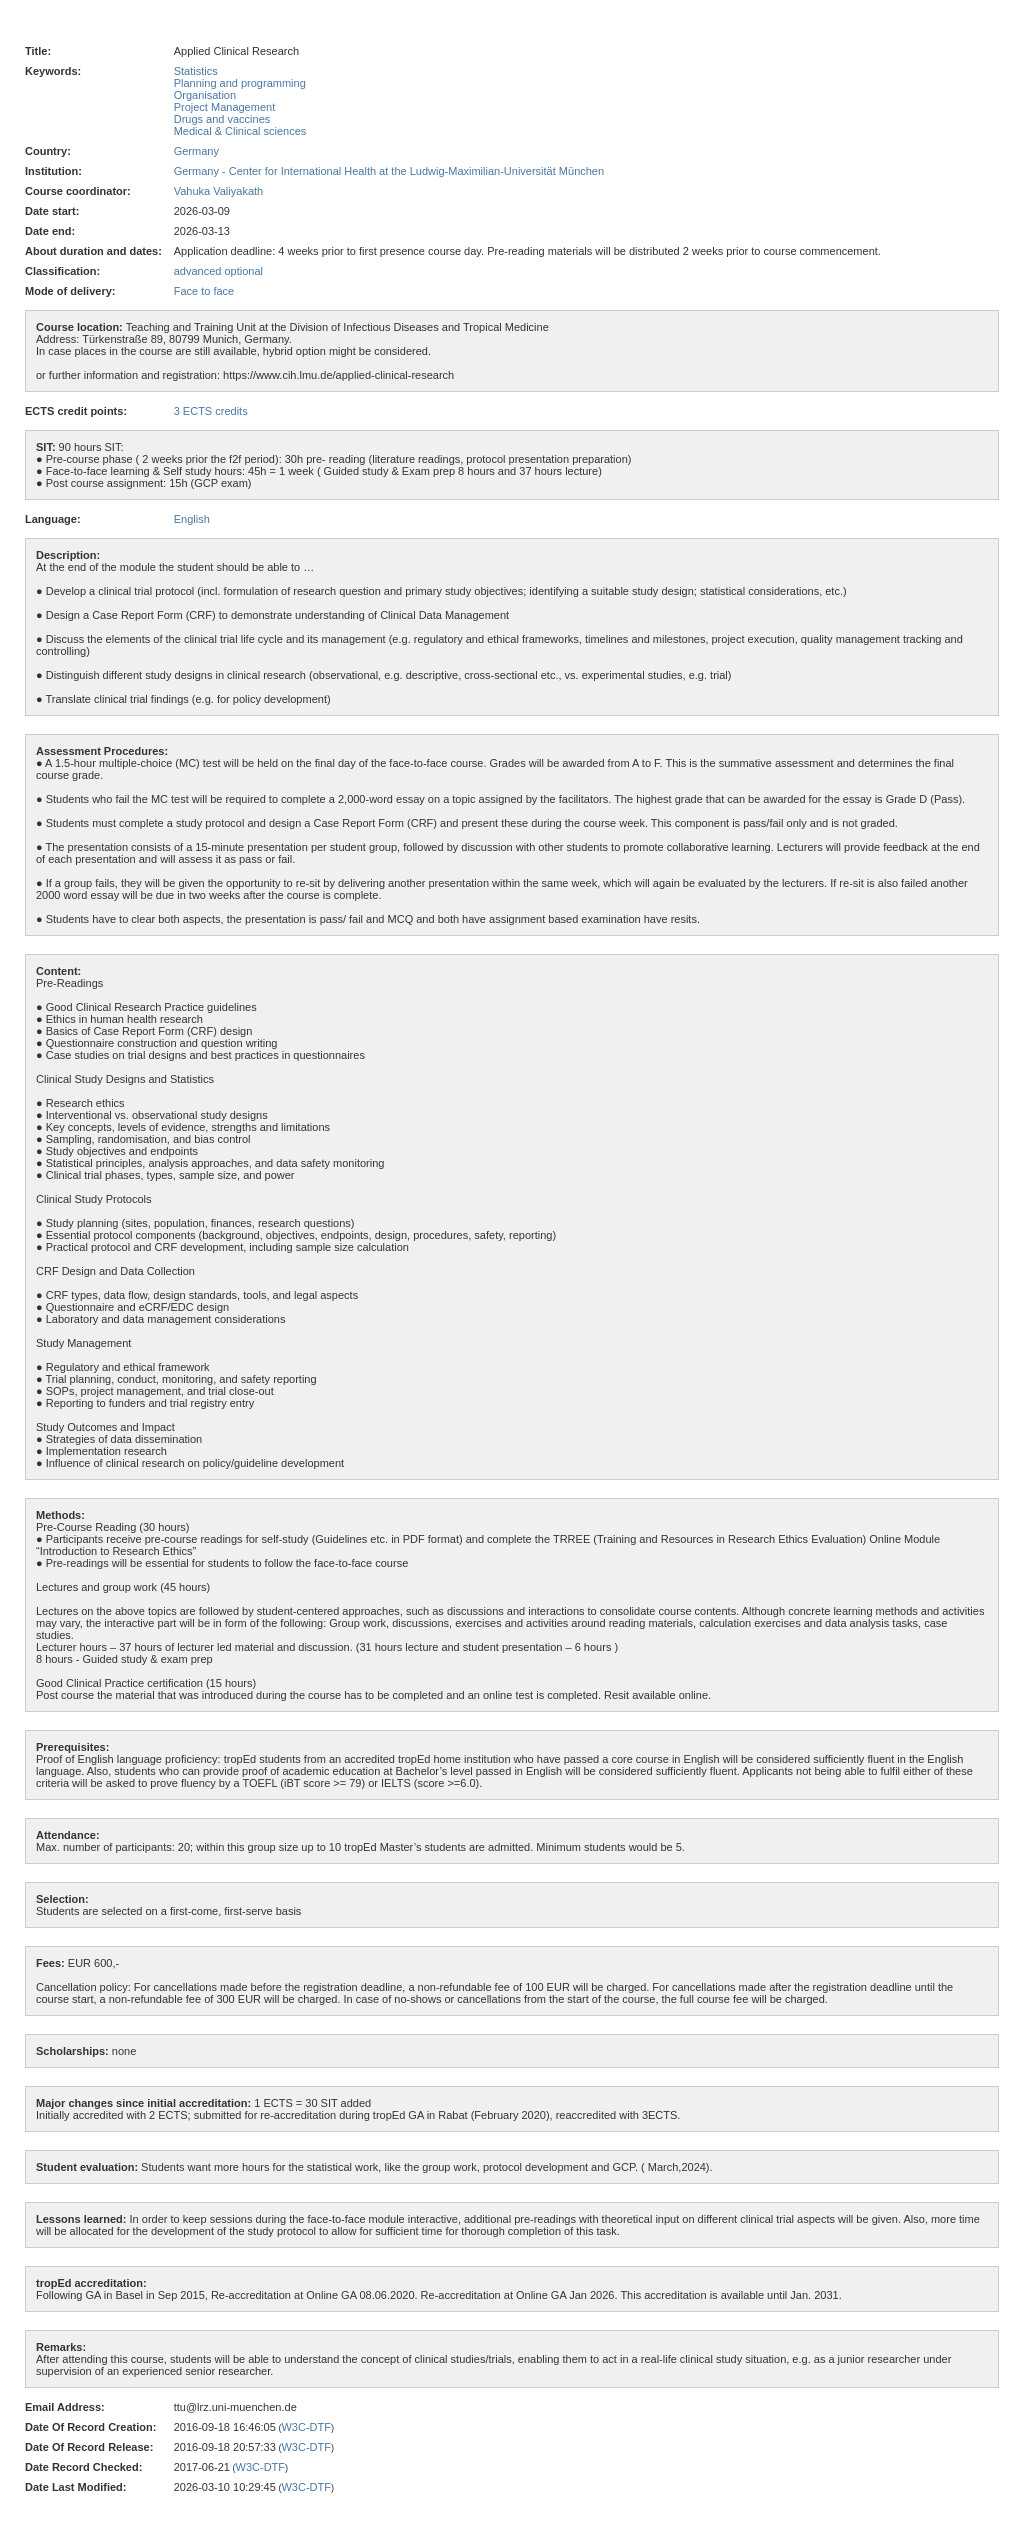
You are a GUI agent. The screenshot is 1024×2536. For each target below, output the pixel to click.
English (192, 519)
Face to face (204, 291)
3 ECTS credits (211, 411)
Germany (196, 151)
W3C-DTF (306, 2427)
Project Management (225, 107)
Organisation (205, 95)
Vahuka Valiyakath (218, 191)
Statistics (196, 71)
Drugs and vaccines (222, 119)
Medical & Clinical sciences (240, 131)
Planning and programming (240, 83)
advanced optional (218, 271)
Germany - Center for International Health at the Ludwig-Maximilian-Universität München (389, 171)
